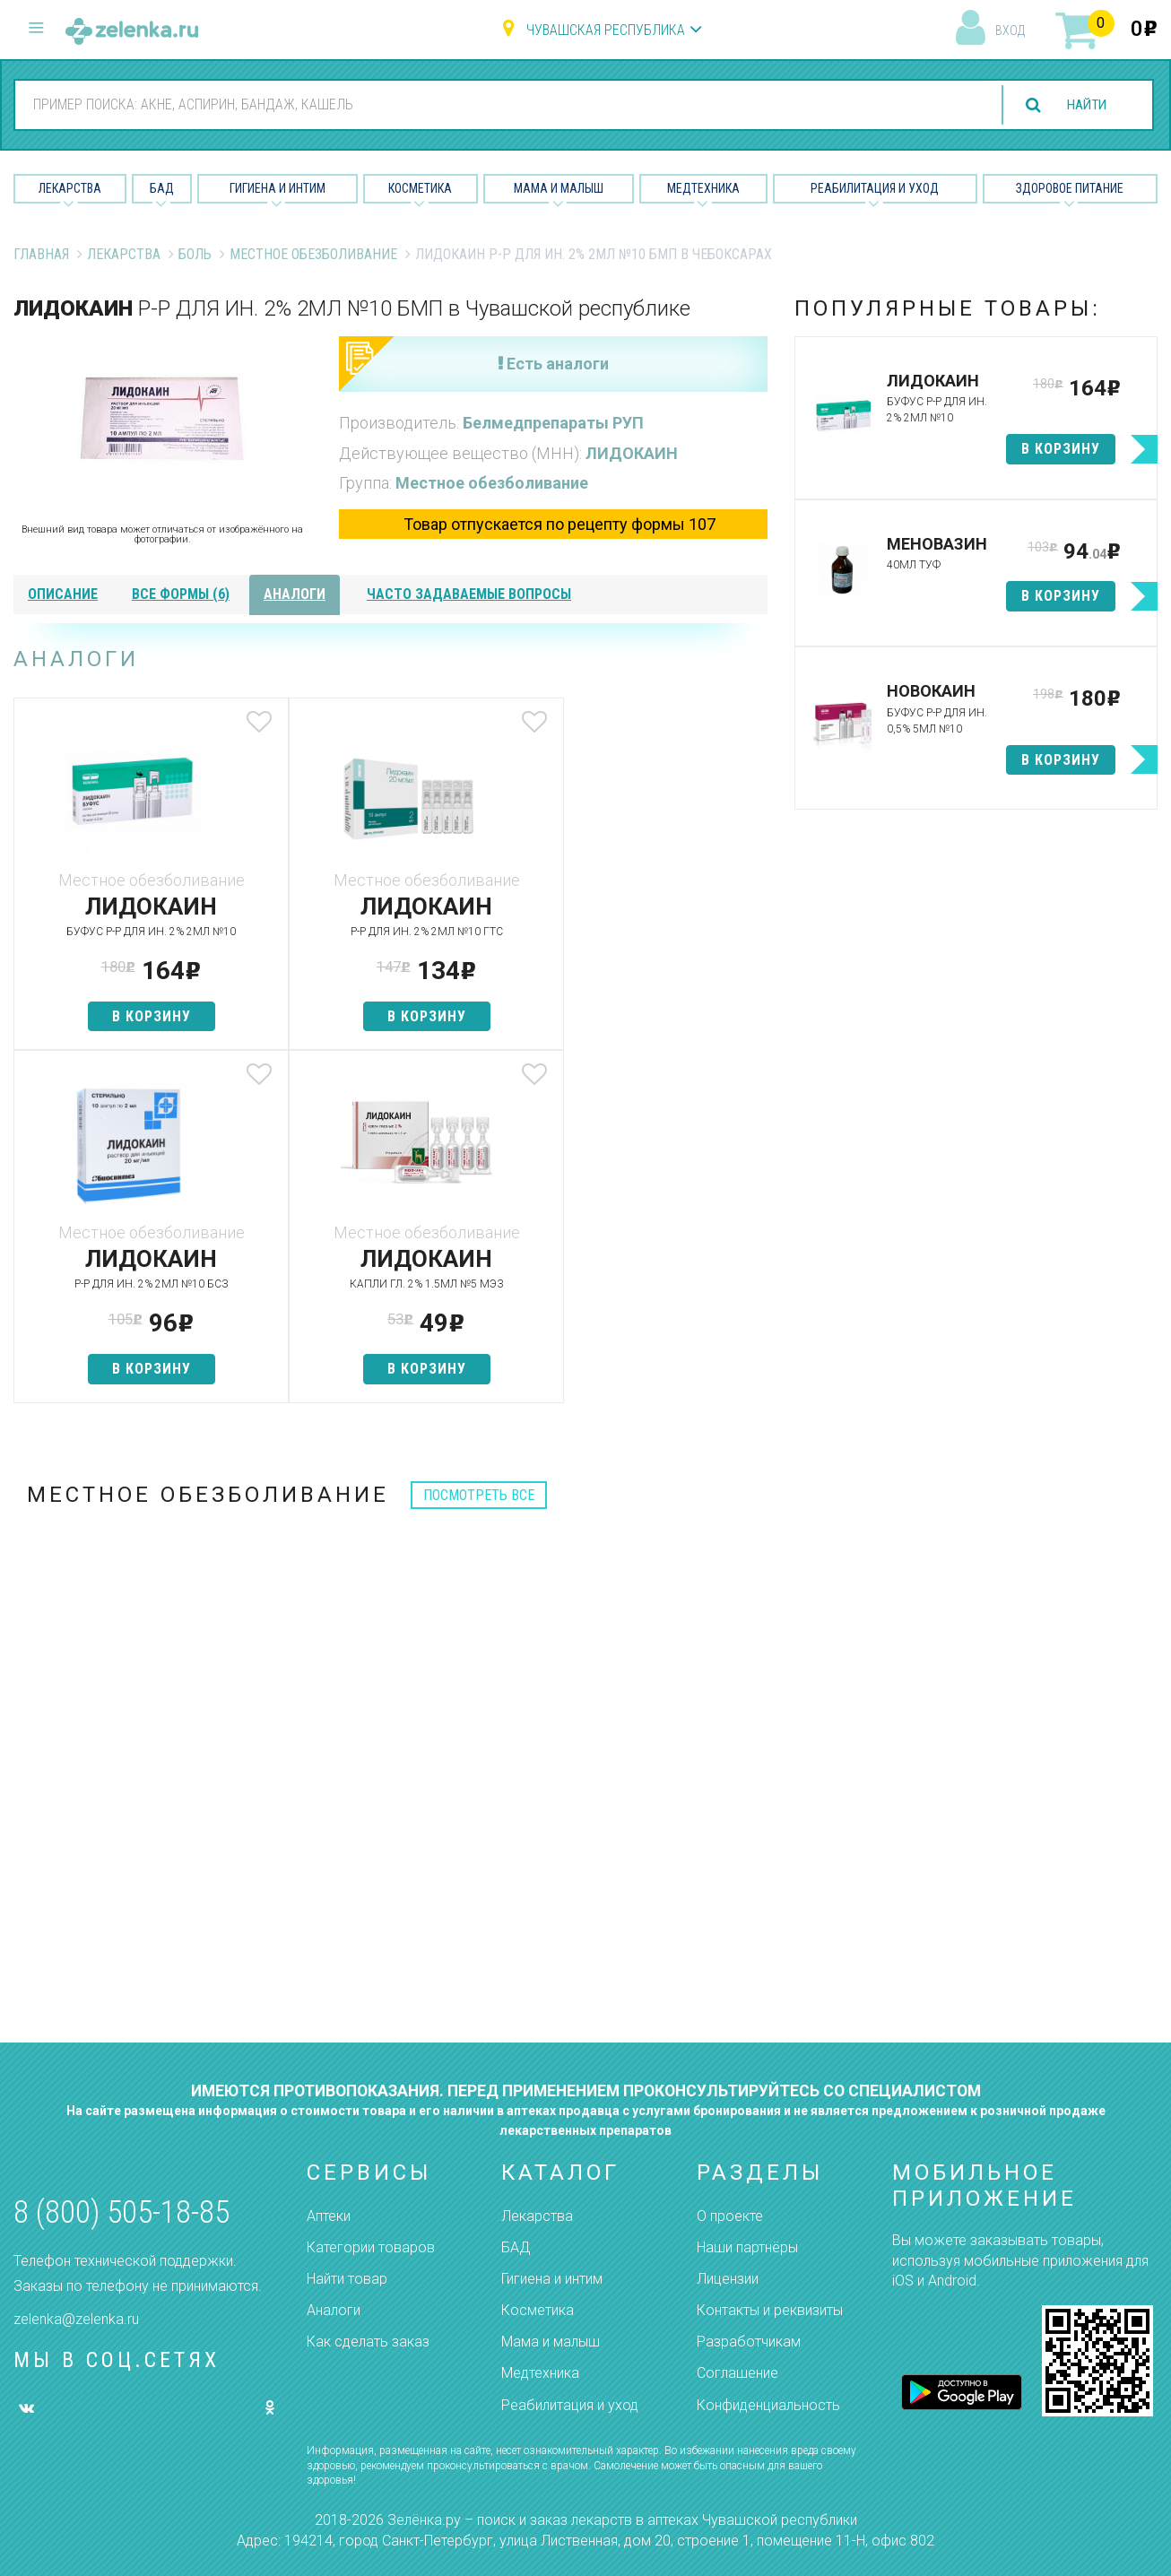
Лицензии (728, 2278)
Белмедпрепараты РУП (553, 422)
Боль (195, 254)
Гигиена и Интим (277, 188)
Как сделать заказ (368, 2341)
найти (1083, 105)
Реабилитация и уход (875, 188)
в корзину (138, 1016)
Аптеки (329, 2216)
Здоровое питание (1069, 188)
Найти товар (347, 2278)
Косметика (420, 188)
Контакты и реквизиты (770, 2310)
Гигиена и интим (552, 2278)
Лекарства (70, 188)
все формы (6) (181, 594)
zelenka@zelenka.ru (76, 2319)
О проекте (730, 2216)
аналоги (294, 594)
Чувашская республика (605, 30)
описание (63, 594)
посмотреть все (478, 1495)
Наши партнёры (747, 2247)
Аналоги (333, 2310)
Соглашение (737, 2372)
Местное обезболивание (313, 254)
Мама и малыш (558, 188)
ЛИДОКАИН (632, 453)
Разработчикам (749, 2341)
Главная (41, 254)
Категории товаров (371, 2247)
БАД (162, 188)
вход (1010, 30)
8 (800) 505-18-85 (121, 2212)
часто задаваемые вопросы (469, 594)
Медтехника (703, 188)
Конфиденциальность (768, 2405)
